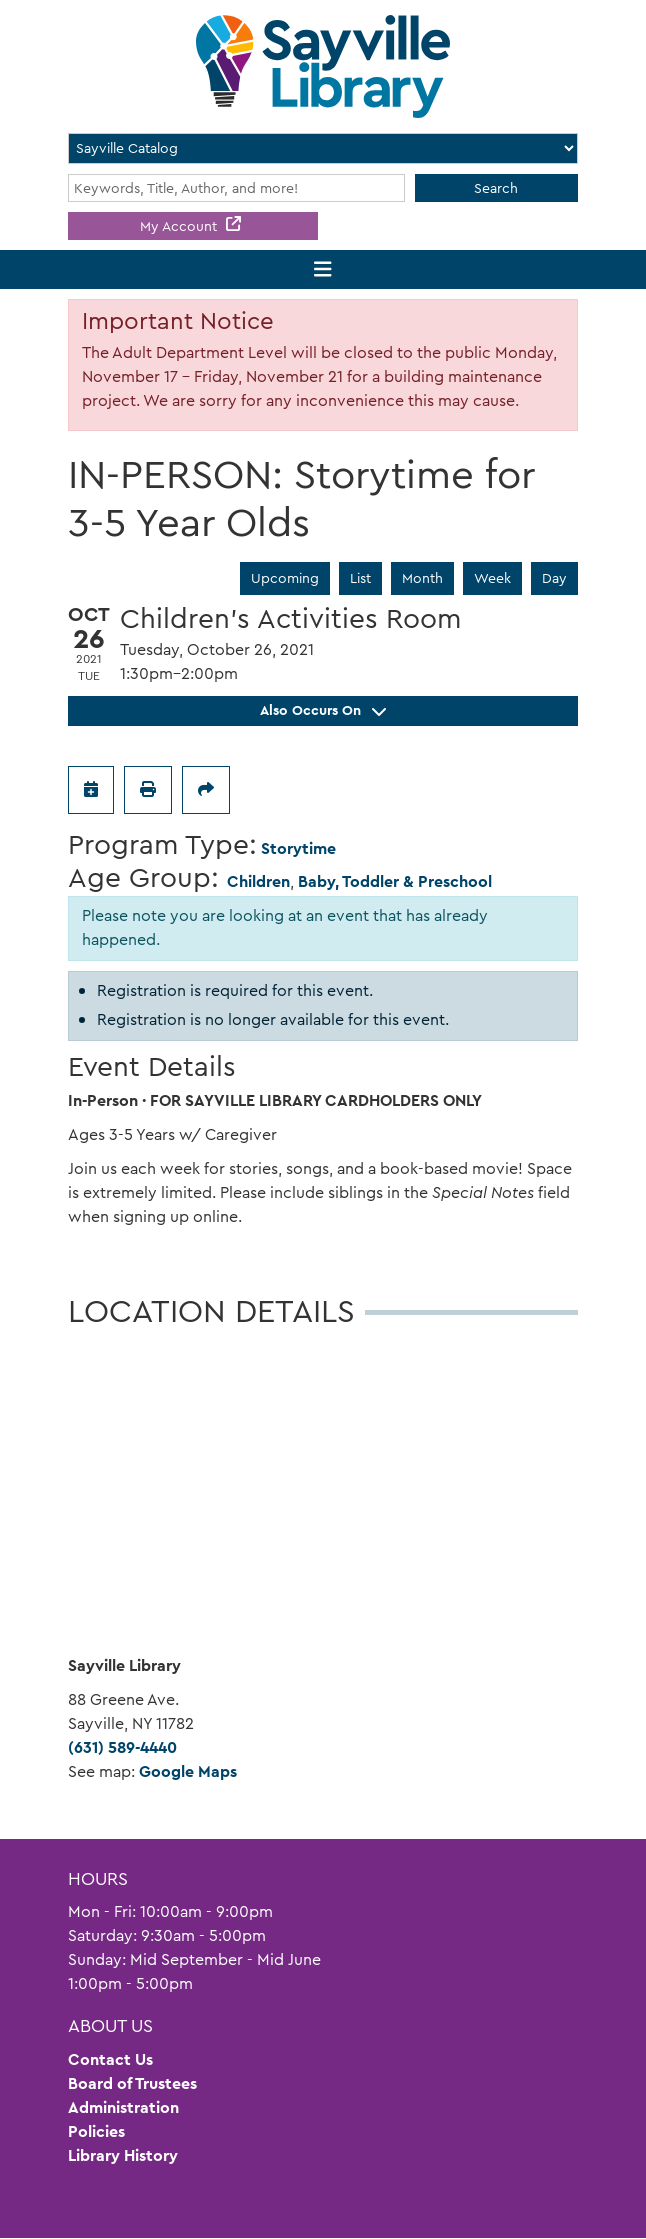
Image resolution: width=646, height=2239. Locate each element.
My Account (180, 226)
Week (492, 578)
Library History (123, 2155)
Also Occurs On (323, 710)
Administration (123, 2107)
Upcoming (285, 578)
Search (496, 188)
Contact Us (110, 2059)
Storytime (298, 848)
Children (258, 881)
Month (422, 578)
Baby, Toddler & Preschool (395, 881)
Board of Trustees (132, 2083)
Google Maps (188, 1771)
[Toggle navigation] (323, 269)
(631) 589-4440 (122, 1747)
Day (554, 578)
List (360, 578)
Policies (96, 2131)
